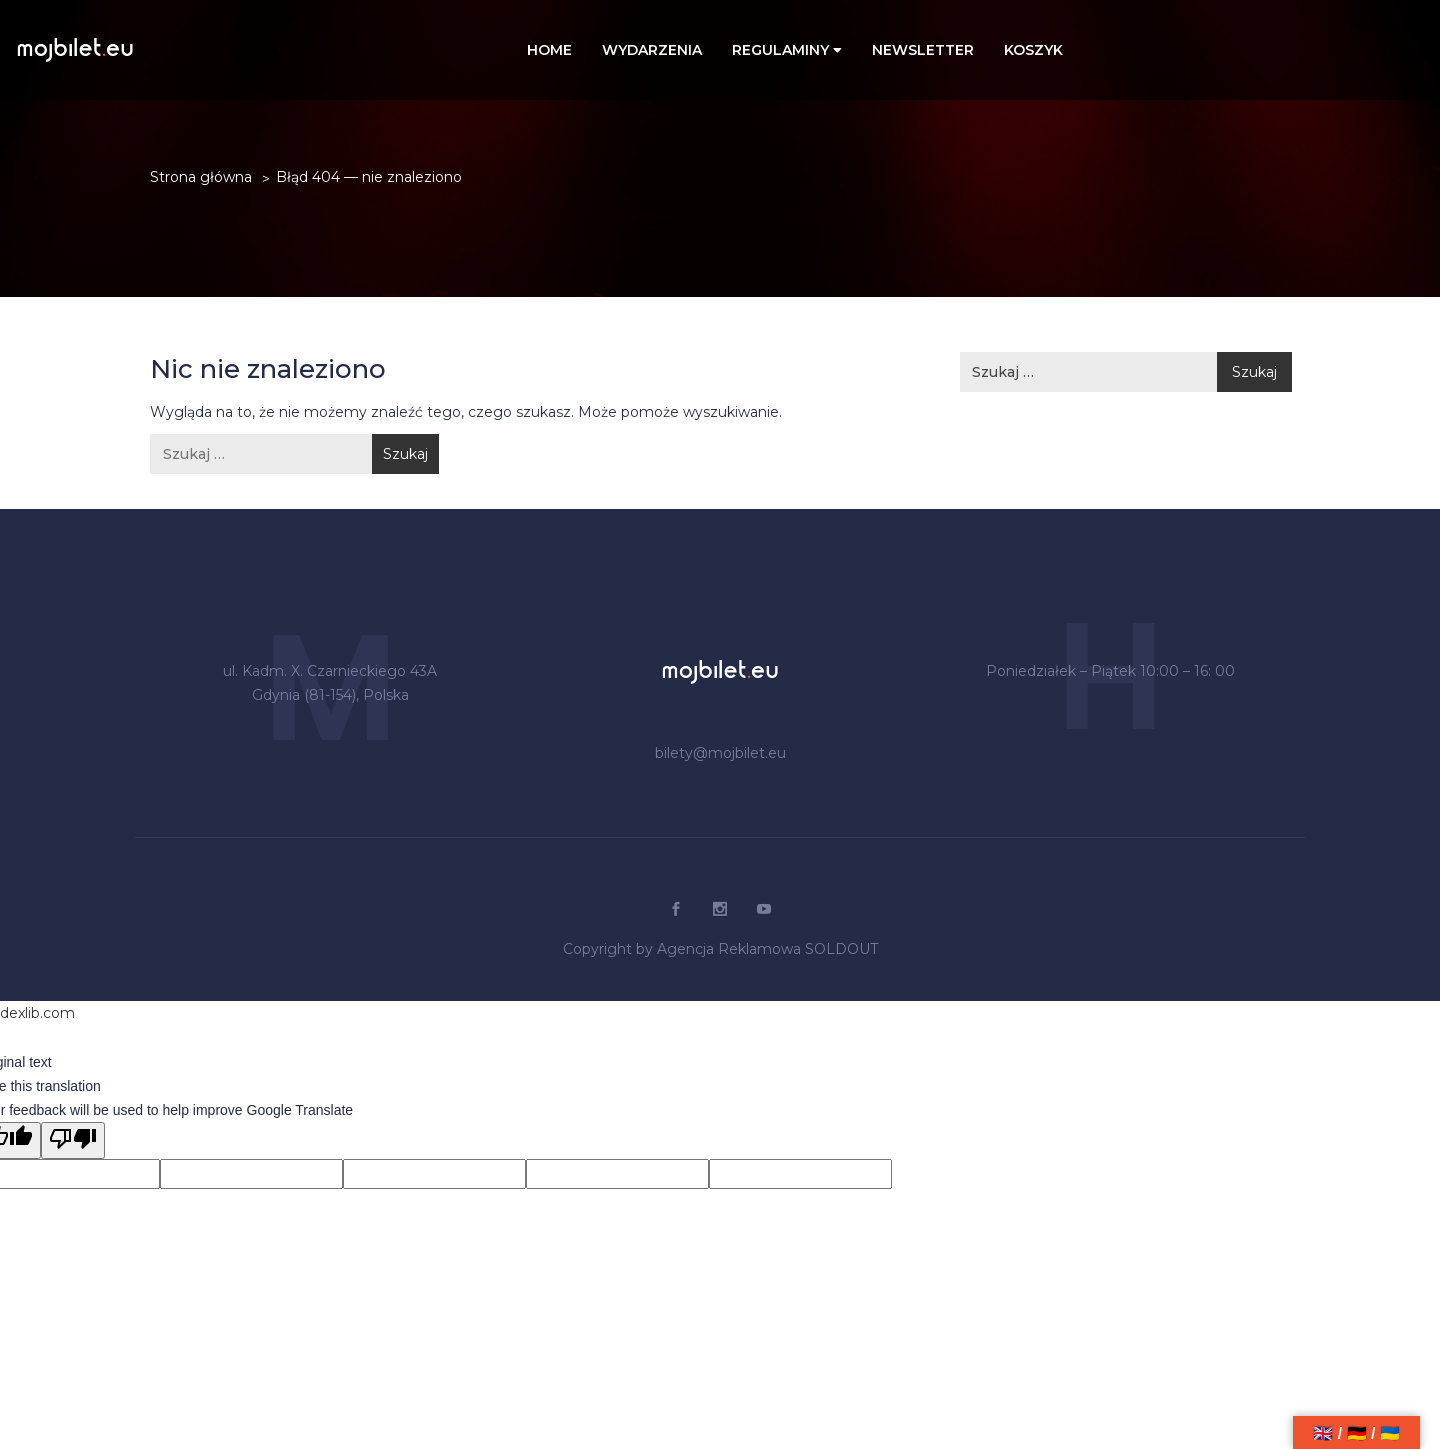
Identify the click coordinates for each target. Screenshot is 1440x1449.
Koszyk (1033, 50)
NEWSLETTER (923, 50)
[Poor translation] (73, 1140)
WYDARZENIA (652, 50)
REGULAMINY (787, 50)
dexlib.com (37, 1013)
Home (549, 50)
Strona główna (201, 177)
